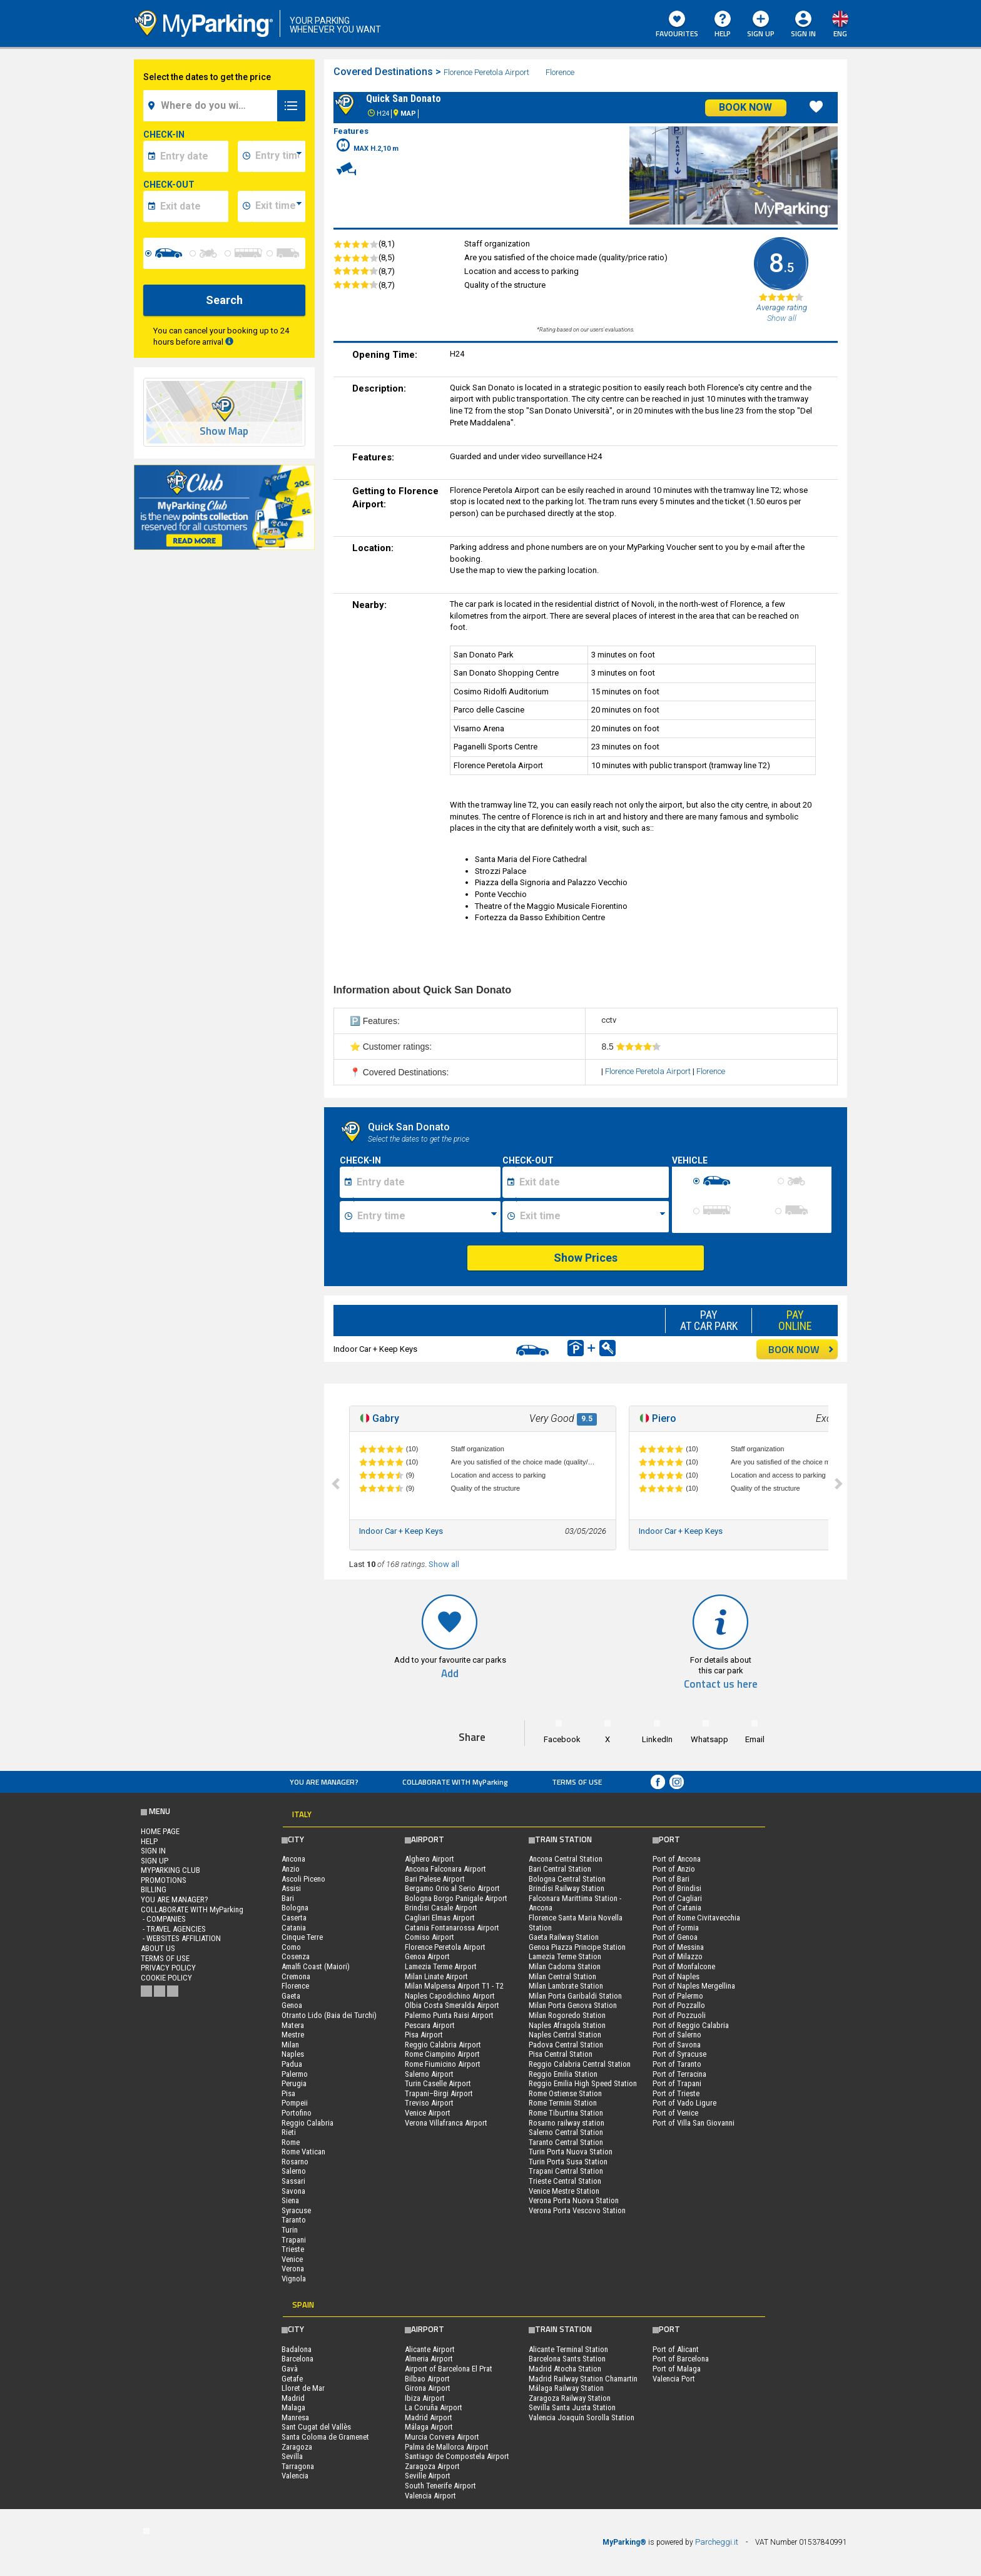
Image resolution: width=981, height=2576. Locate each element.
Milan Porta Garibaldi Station (575, 1995)
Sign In (803, 33)
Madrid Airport (428, 2417)
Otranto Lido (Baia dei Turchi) (329, 2015)
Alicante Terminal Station (568, 2349)
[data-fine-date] (192, 206)
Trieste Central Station (565, 2181)
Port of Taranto (677, 2064)
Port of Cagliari (677, 1898)
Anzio (291, 1869)
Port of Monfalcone (684, 1966)
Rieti (289, 2132)
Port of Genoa (675, 1937)
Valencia (295, 2475)
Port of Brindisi (677, 1888)
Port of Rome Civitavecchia (696, 1917)
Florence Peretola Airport (487, 72)
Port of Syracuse (679, 2054)
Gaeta (291, 1995)
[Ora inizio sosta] (427, 1216)
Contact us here (721, 1684)
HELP (722, 25)
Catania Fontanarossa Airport (452, 1927)
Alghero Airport (429, 1859)
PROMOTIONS (163, 1880)
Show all (444, 1564)
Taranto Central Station (566, 2142)
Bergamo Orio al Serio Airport (452, 1888)
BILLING (153, 1889)
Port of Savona (677, 2044)
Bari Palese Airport (435, 1879)
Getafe (292, 2378)
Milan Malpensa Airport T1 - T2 (454, 1985)
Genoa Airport (427, 1956)
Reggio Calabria (307, 2122)
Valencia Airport (430, 2495)
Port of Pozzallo (679, 2005)
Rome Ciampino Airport (442, 2054)
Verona (293, 2268)
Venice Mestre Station (564, 2191)
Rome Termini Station (563, 2102)
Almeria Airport (429, 2358)
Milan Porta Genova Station (573, 2005)
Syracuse (296, 2210)
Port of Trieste (676, 2093)
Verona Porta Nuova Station (574, 2200)
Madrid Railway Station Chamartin (583, 2378)
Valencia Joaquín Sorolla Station (581, 2417)
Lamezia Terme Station (565, 1956)
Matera (293, 2025)
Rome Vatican (303, 2151)
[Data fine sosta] (592, 1182)
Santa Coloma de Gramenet (325, 2437)
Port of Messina (678, 1947)
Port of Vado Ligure (684, 2102)
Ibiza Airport (425, 2398)
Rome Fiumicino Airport (442, 2064)
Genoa (292, 2005)
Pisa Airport (424, 2034)
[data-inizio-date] (192, 156)
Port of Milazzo (678, 1956)
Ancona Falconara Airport (445, 1869)
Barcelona (297, 2358)
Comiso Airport (429, 1937)
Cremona (296, 1976)
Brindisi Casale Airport (441, 1907)
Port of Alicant (676, 2349)
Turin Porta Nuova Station (570, 2151)
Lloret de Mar (303, 2388)
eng (840, 33)
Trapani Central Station (566, 2171)
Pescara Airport (430, 2025)
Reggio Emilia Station (563, 2074)
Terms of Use (577, 1782)
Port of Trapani (677, 2083)
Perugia (294, 2083)
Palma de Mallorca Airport (447, 2447)
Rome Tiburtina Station (566, 2112)
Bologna (295, 1907)
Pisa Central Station (560, 2054)
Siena (290, 2200)
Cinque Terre (302, 1937)
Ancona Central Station (565, 1859)
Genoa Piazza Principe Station (577, 1947)
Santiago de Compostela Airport (457, 2456)
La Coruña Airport (433, 2407)
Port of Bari (671, 1879)
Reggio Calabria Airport (443, 2044)
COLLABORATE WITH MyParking (455, 1782)
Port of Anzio (674, 1869)
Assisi (291, 1888)
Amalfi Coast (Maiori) (316, 1966)
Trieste (293, 2249)
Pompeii (295, 2102)
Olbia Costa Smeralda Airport (452, 2005)
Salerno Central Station (566, 2132)
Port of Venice (675, 2112)
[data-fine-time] (278, 206)
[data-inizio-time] (278, 156)
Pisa (288, 2093)
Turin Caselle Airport (438, 2083)
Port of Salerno (677, 2034)
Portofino (297, 2112)
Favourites (677, 25)
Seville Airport (427, 2475)
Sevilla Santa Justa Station (572, 2407)
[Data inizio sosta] (427, 1182)
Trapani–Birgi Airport (439, 2093)
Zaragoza (297, 2447)
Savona (293, 2191)
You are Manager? (324, 1782)
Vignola (294, 2278)
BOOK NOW (801, 1349)
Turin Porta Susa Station (568, 2161)
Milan (290, 2044)
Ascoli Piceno (303, 1879)
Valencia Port (674, 2378)
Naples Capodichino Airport (450, 1995)
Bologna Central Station (567, 1879)
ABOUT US (158, 1948)
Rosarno (295, 2161)
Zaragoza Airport (432, 2466)
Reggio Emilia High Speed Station (583, 2083)
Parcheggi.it (716, 2542)
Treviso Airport (429, 2102)
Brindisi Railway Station (566, 1888)
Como (291, 1947)
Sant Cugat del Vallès (316, 2426)
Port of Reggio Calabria (691, 2025)
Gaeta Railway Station (564, 1937)
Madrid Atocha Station (565, 2368)
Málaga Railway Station (566, 2388)
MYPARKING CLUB (170, 1870)
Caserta (294, 1917)
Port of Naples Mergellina (694, 1985)
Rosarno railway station (566, 2122)
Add (450, 1673)
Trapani (294, 2239)
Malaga (293, 2407)
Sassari (293, 2181)
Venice (292, 2259)
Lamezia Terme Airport (441, 1966)
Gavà (290, 2368)
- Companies (163, 1919)
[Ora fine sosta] (592, 1216)
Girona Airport (427, 2388)
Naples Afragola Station (567, 2025)
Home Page (160, 1831)
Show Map (224, 431)
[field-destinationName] (212, 105)
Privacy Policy (168, 1967)
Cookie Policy (166, 1977)
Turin (290, 2229)
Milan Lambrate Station (566, 1985)
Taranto (294, 2219)
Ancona (293, 1859)
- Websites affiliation (181, 1938)
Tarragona (298, 2466)
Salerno (294, 2171)
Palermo (295, 2074)
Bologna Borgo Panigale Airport (456, 1898)
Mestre (293, 2034)
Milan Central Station (562, 1976)
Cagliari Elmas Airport (440, 1917)
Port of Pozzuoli (679, 2015)
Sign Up (761, 25)
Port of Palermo (678, 1995)
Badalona (297, 2349)
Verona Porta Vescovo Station (577, 2210)
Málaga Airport (429, 2426)
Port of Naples (676, 1976)
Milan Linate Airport (436, 1976)
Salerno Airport (429, 2074)
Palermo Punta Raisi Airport (449, 2015)
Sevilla (292, 2456)
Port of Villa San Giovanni (693, 2122)
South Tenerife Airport (440, 2485)
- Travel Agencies (173, 1929)
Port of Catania (677, 1907)
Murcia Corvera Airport (442, 2437)
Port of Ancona (677, 1859)
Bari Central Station (560, 1869)
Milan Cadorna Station (565, 1966)
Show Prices (586, 1257)
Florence (561, 72)
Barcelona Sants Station (567, 2358)
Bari (288, 1898)
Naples (293, 2054)
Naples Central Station (565, 2034)
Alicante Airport (430, 2349)
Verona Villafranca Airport (446, 2122)
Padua (292, 2064)
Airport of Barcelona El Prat (448, 2368)
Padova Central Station (566, 2044)
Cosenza (296, 1956)
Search (224, 300)
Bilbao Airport (427, 2378)
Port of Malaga (677, 2368)
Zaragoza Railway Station (570, 2398)
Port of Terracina (679, 2074)
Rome (291, 2142)
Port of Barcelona (681, 2358)
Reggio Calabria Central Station (580, 2064)
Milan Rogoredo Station (567, 2015)
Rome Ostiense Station (565, 2093)
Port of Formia (676, 1927)
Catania (294, 1927)
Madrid (293, 2398)
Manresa (295, 2417)
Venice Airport (427, 2112)
